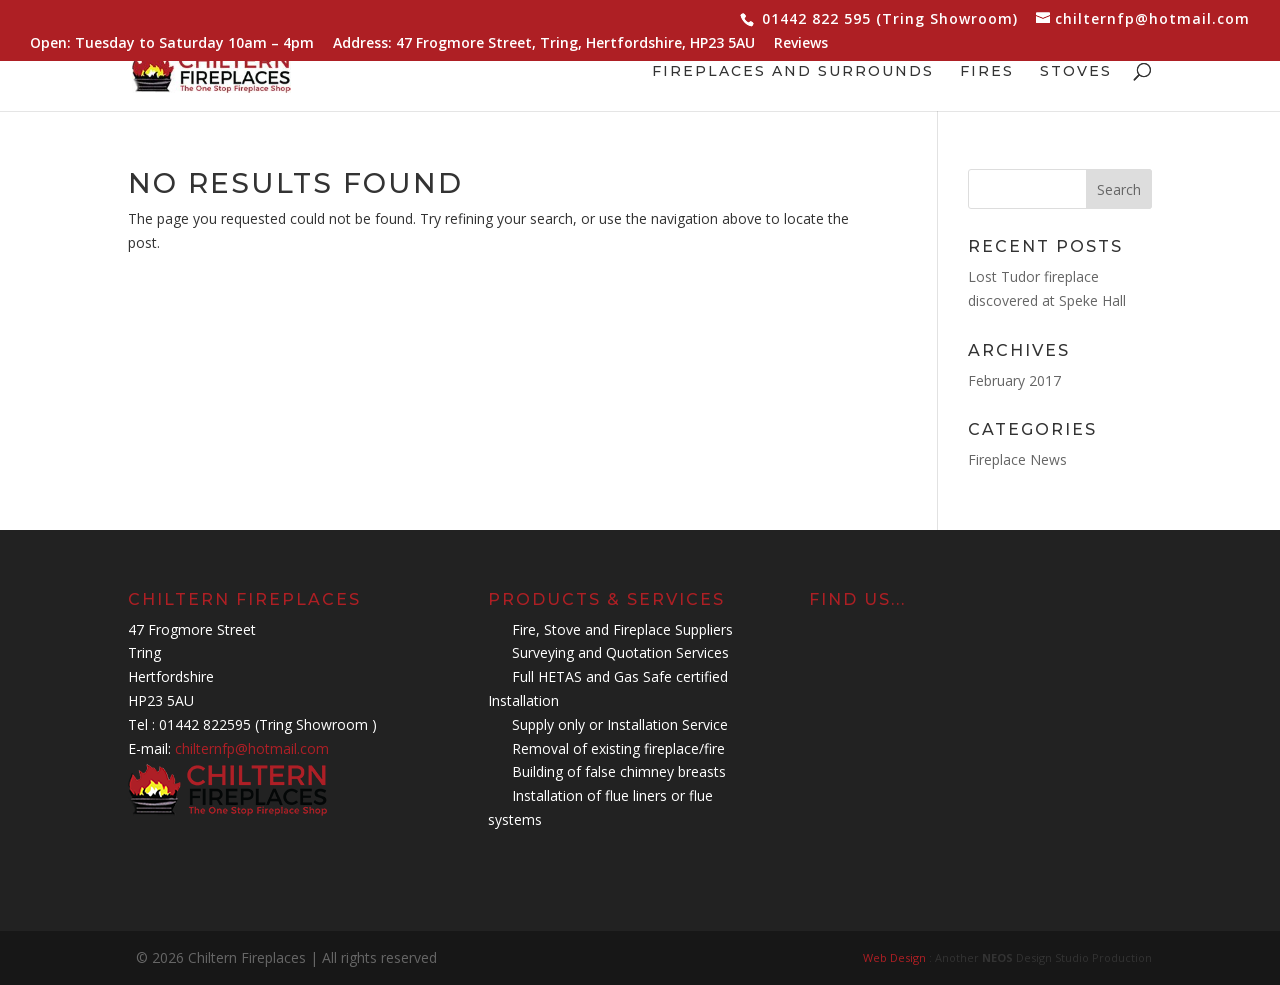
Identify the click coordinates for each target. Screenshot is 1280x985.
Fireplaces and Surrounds (793, 72)
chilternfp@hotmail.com (252, 748)
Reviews (801, 44)
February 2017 (1014, 380)
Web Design (896, 957)
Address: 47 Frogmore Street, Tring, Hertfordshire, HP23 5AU (544, 44)
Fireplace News (1017, 459)
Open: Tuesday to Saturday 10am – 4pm (172, 44)
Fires (987, 72)
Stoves (1076, 72)
